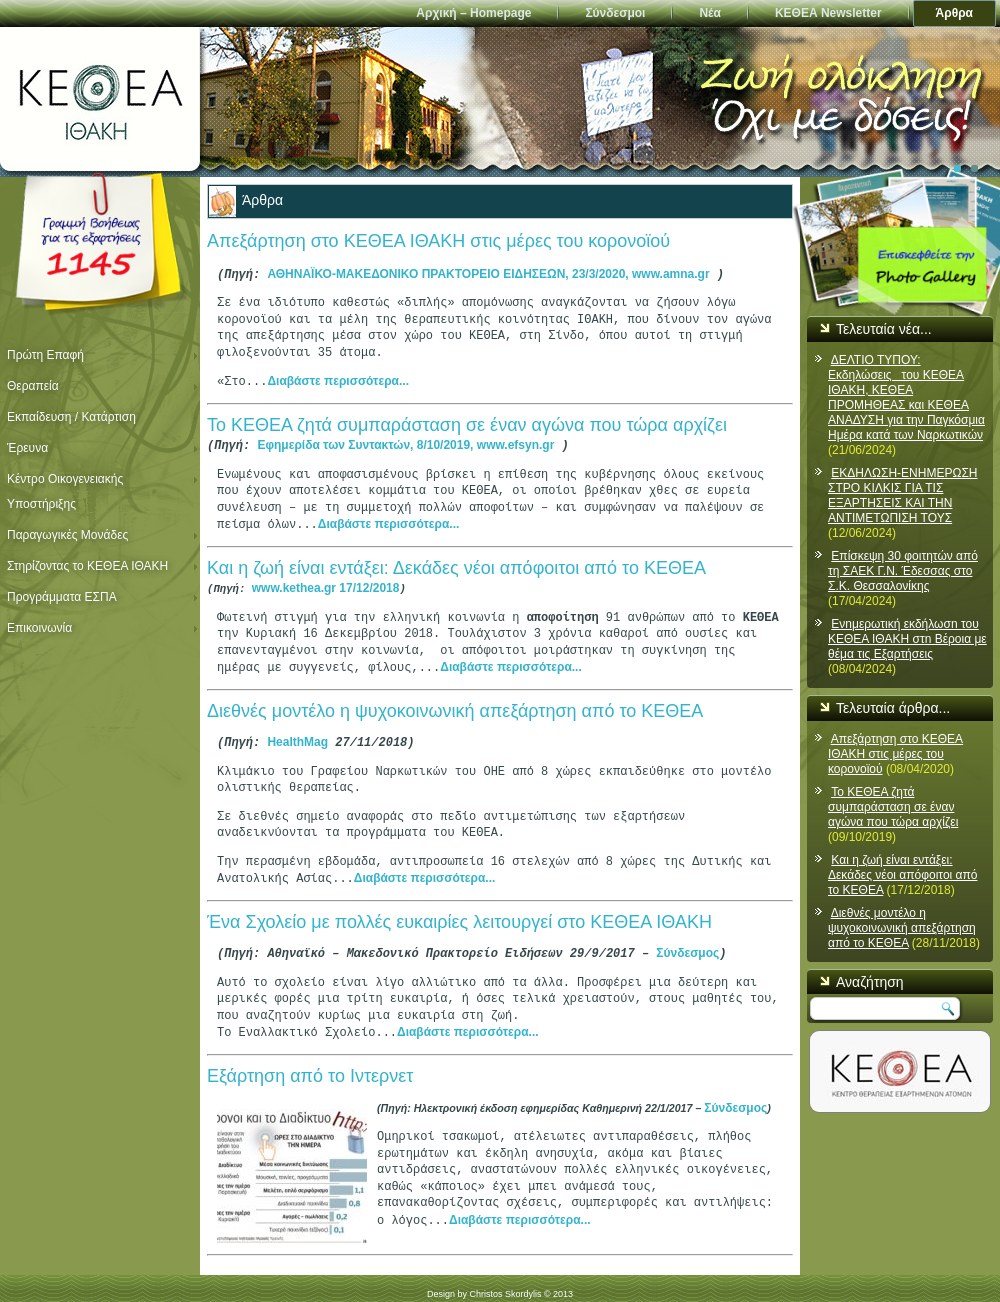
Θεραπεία (33, 386)
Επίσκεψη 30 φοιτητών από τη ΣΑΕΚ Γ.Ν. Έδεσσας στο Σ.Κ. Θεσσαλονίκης (903, 571)
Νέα (709, 13)
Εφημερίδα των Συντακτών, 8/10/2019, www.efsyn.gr (405, 443)
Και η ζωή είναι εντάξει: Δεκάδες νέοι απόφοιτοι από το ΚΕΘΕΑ (456, 565)
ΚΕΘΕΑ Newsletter (828, 13)
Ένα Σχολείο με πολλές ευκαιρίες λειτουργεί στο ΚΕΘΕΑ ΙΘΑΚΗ (459, 914)
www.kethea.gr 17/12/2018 (326, 584)
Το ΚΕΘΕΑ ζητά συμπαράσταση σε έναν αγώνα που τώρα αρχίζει (467, 424)
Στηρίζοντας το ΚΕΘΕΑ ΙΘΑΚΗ (87, 566)
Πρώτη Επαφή (45, 355)
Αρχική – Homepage (473, 13)
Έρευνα (27, 448)
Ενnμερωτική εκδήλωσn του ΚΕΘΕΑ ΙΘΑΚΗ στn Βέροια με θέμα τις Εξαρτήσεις (907, 639)
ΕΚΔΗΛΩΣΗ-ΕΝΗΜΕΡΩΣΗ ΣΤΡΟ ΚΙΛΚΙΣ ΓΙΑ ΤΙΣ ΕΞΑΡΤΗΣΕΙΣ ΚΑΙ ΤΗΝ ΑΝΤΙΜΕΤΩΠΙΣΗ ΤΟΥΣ (903, 495)
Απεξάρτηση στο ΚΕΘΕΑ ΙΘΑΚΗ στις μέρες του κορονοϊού (438, 242)
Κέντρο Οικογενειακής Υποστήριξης (65, 491)
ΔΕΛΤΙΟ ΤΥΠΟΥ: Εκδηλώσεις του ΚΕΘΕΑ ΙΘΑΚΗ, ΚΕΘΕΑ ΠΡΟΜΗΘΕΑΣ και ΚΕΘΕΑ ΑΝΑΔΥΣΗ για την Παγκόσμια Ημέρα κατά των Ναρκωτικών (906, 397)
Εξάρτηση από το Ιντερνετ (310, 1066)
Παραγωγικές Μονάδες (67, 535)
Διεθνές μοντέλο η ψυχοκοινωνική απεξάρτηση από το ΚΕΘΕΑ (455, 705)
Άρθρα (954, 13)
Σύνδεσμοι (615, 13)
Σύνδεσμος (687, 945)
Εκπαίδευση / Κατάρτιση (71, 417)
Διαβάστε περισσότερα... (338, 380)
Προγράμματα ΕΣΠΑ (62, 597)
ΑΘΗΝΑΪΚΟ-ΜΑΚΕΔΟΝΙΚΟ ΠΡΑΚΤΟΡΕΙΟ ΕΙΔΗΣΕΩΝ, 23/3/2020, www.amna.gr (488, 274)
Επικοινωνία (39, 628)
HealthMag (297, 736)
